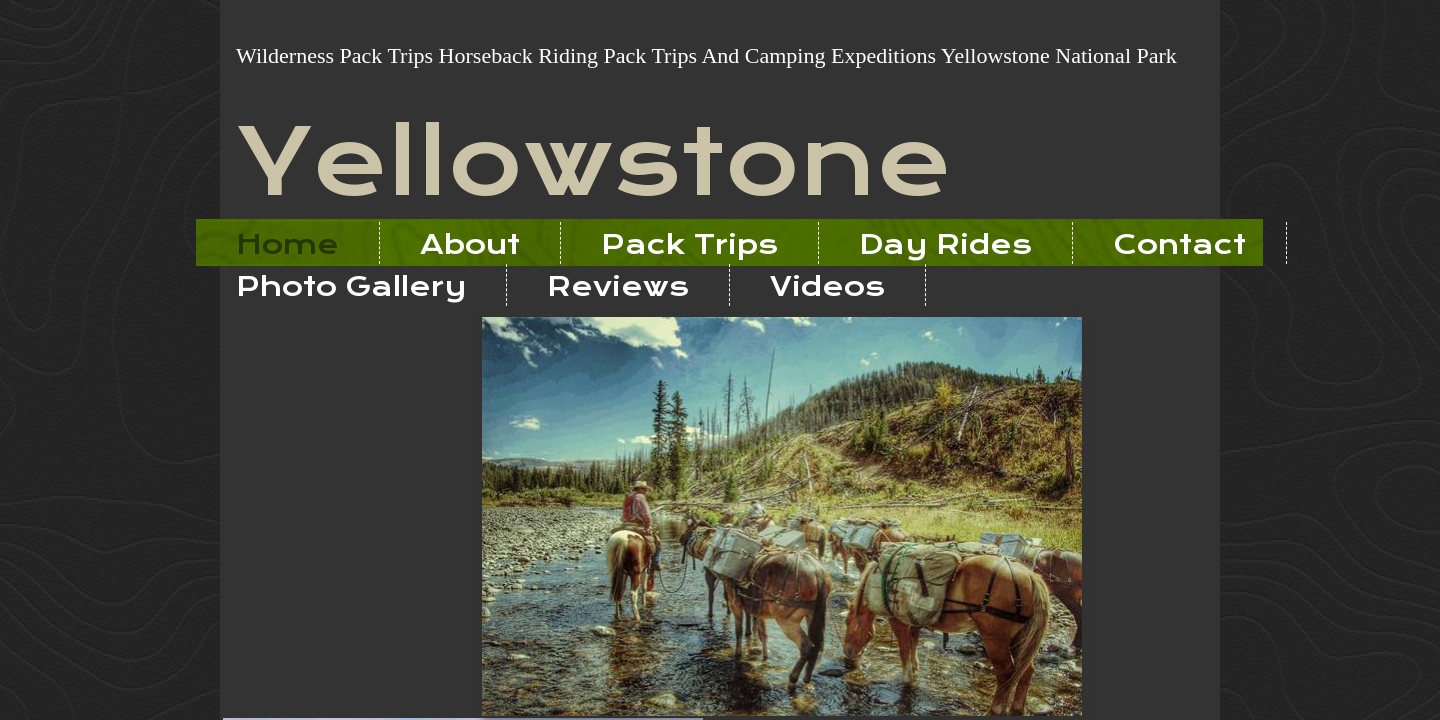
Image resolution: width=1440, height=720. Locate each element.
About (470, 244)
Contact (1179, 244)
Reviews (618, 286)
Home (287, 244)
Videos (827, 286)
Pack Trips (689, 244)
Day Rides (945, 244)
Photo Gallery (351, 286)
